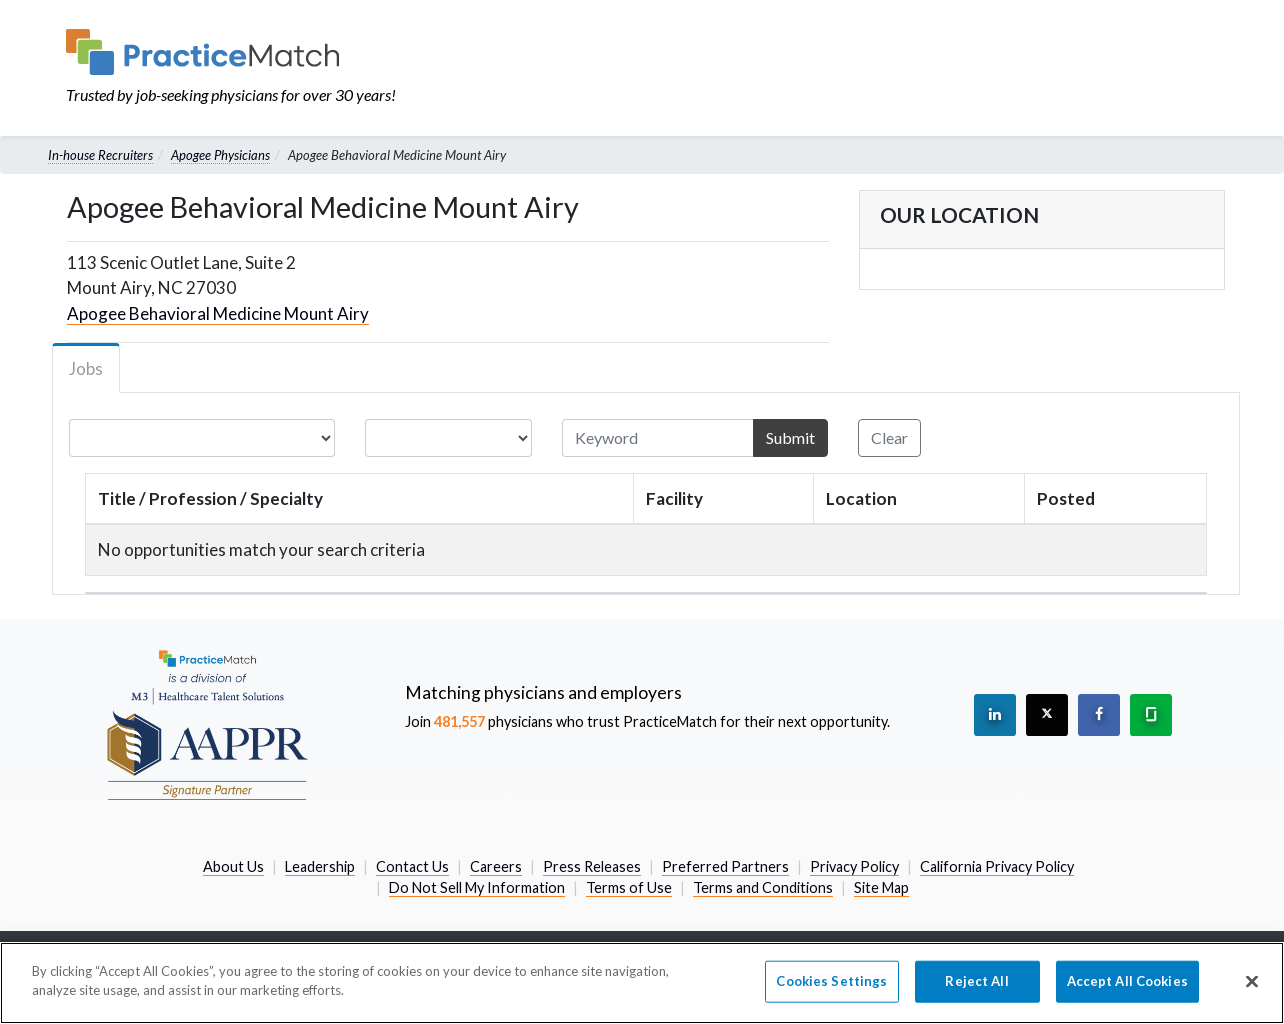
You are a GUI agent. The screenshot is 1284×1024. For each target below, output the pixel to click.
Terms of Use (629, 887)
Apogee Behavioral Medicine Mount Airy (218, 313)
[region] (642, 983)
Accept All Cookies (1127, 981)
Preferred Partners (725, 866)
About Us (233, 866)
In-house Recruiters (100, 155)
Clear (889, 437)
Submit (790, 437)
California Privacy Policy (997, 866)
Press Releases (592, 866)
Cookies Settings (831, 981)
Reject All (976, 981)
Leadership (320, 866)
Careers (496, 866)
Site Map (881, 887)
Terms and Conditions (763, 887)
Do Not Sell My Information (477, 887)
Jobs (86, 368)
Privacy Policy (854, 866)
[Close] (1252, 981)
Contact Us (412, 866)
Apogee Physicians (220, 155)
